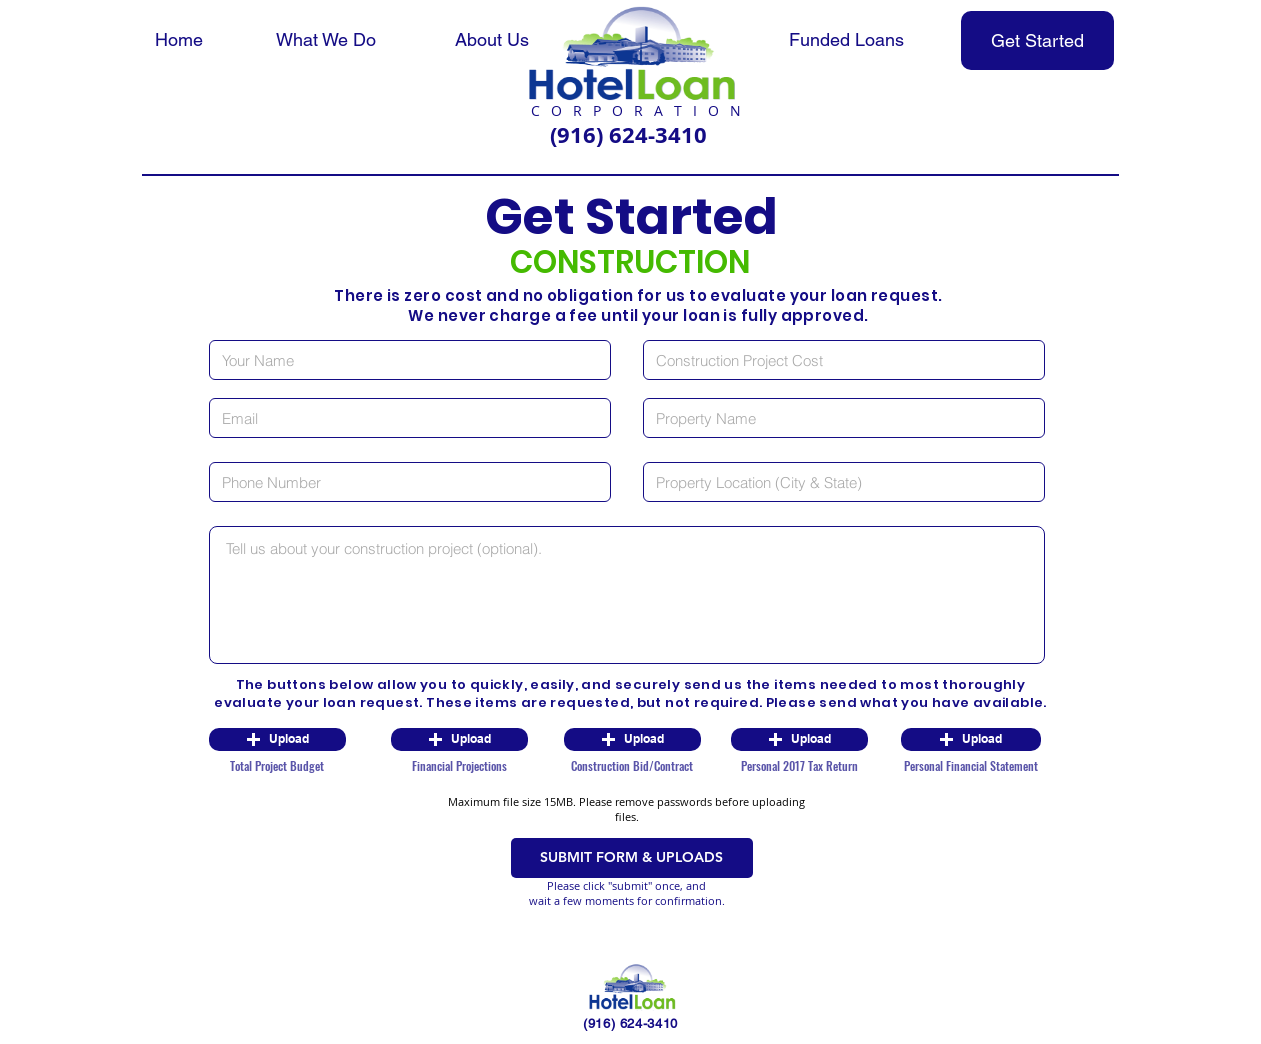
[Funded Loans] (847, 40)
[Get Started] (1037, 40)
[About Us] (492, 40)
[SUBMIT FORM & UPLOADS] (632, 858)
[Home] (179, 40)
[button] (277, 739)
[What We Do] (326, 40)
